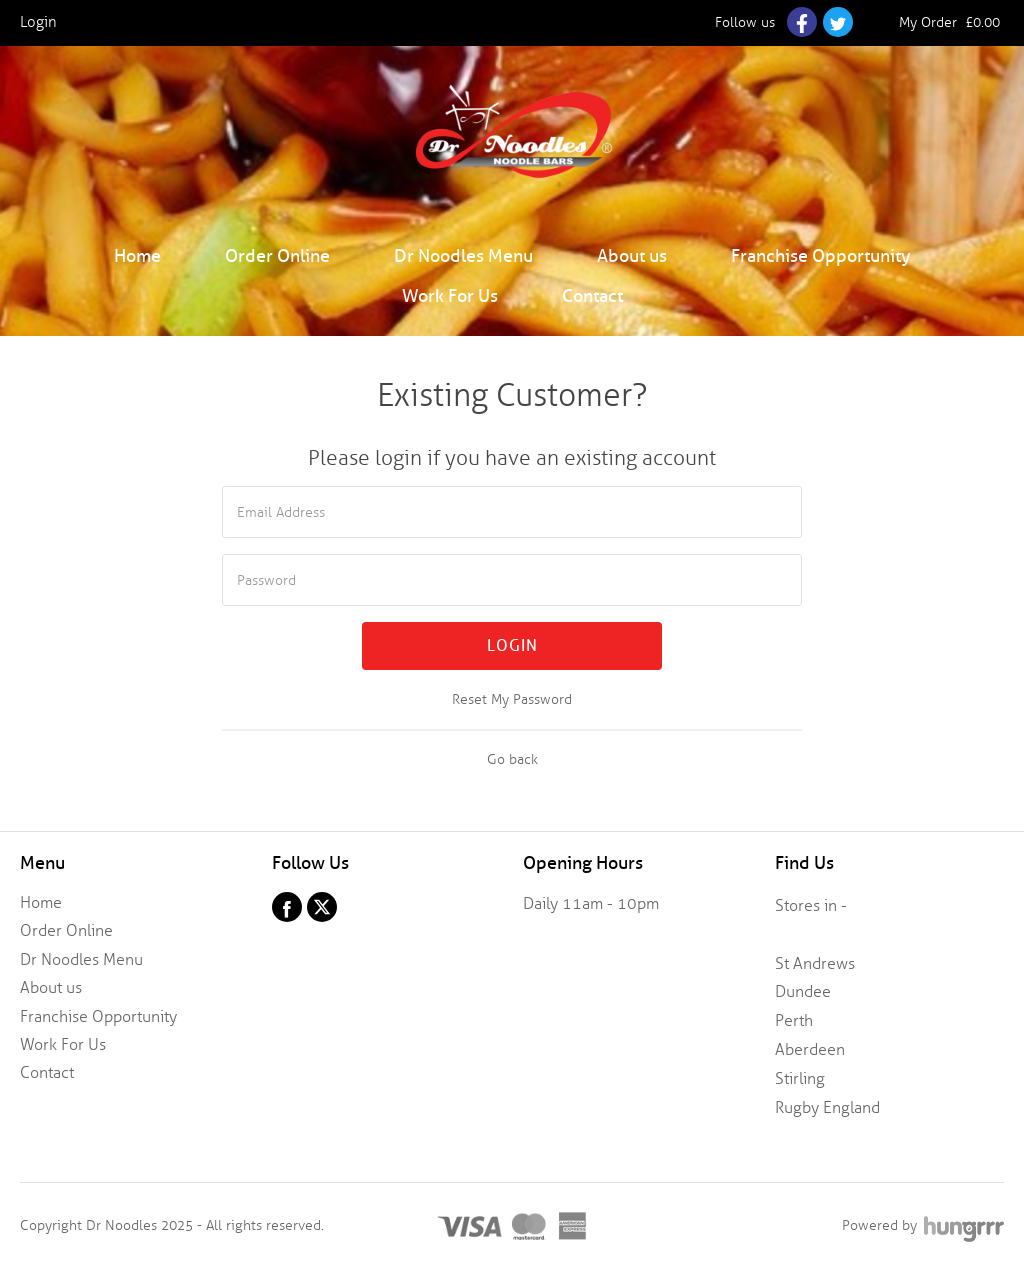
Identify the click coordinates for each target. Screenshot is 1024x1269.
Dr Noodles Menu (463, 255)
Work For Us (450, 295)
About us (632, 255)
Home (137, 255)
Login (512, 645)
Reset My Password (512, 699)
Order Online (277, 255)
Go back (512, 759)
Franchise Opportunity (821, 255)
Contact (592, 295)
